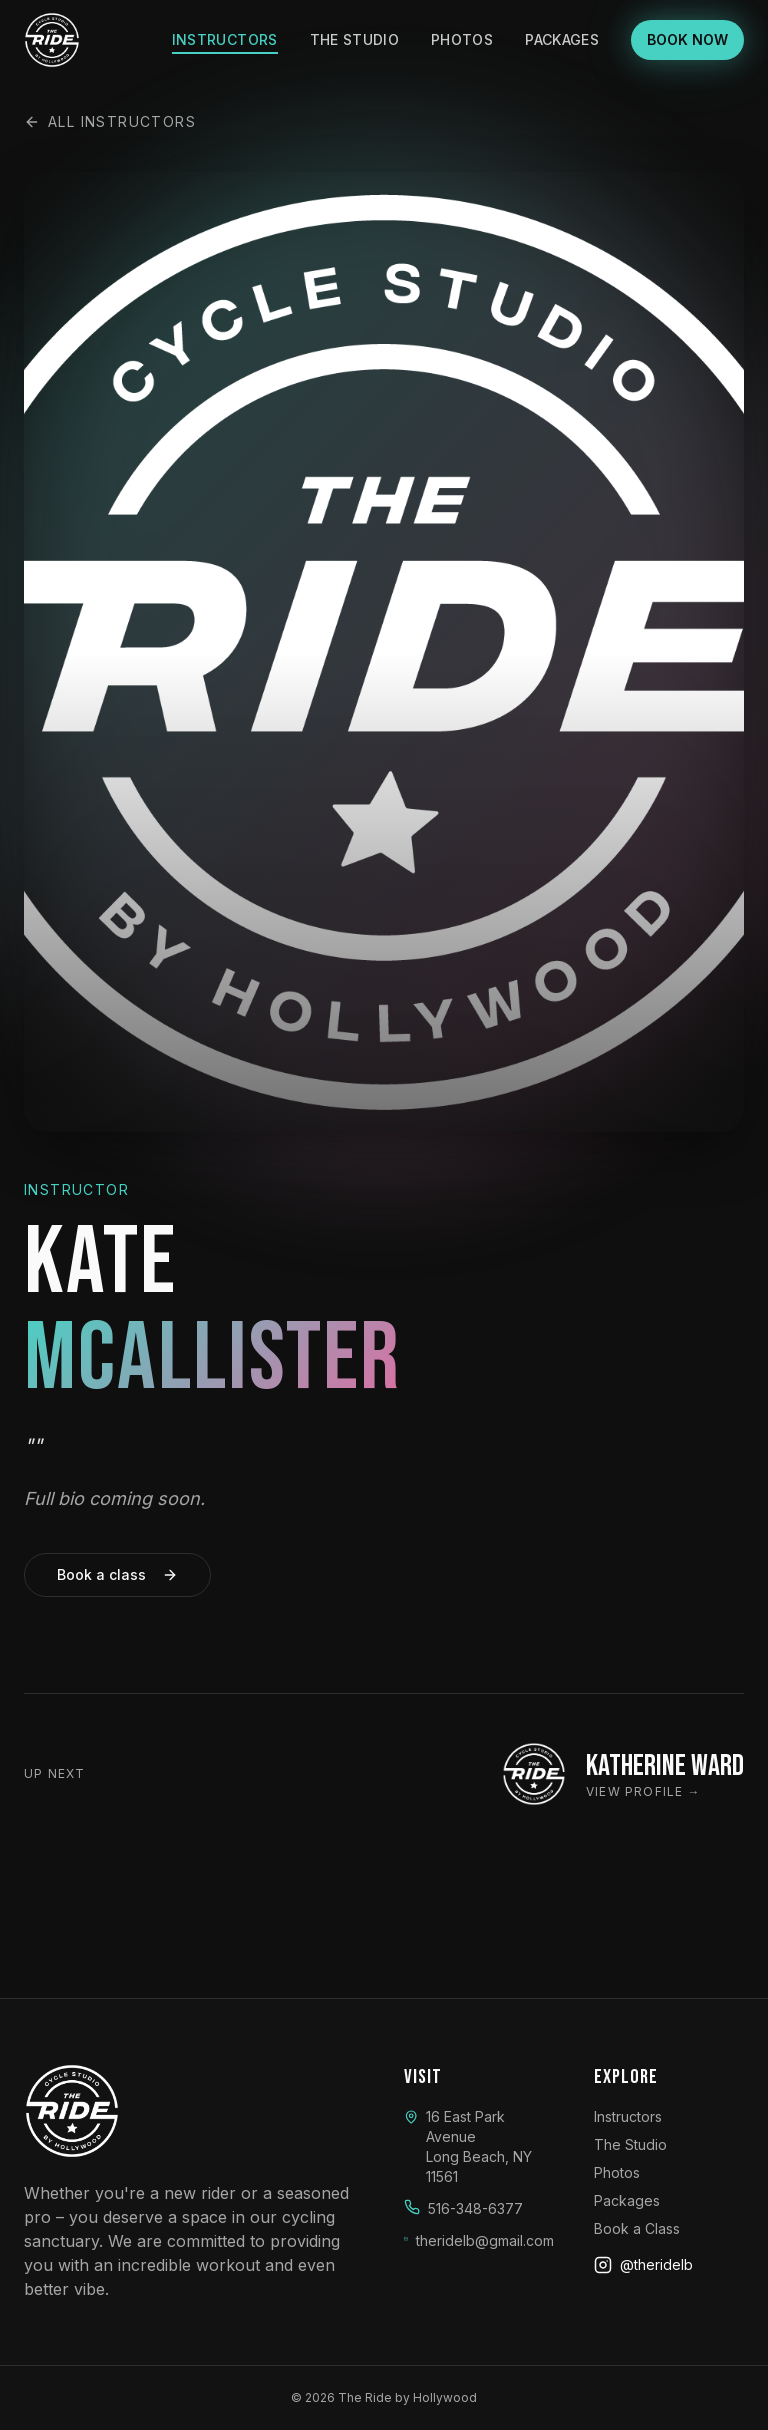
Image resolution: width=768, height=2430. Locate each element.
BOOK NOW (687, 39)
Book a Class (637, 2228)
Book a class (117, 1578)
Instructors (225, 39)
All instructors (110, 121)
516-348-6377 (475, 2208)
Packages (562, 39)
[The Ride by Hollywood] (52, 40)
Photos (462, 39)
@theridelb (643, 2265)
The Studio (355, 39)
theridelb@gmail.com (485, 2240)
